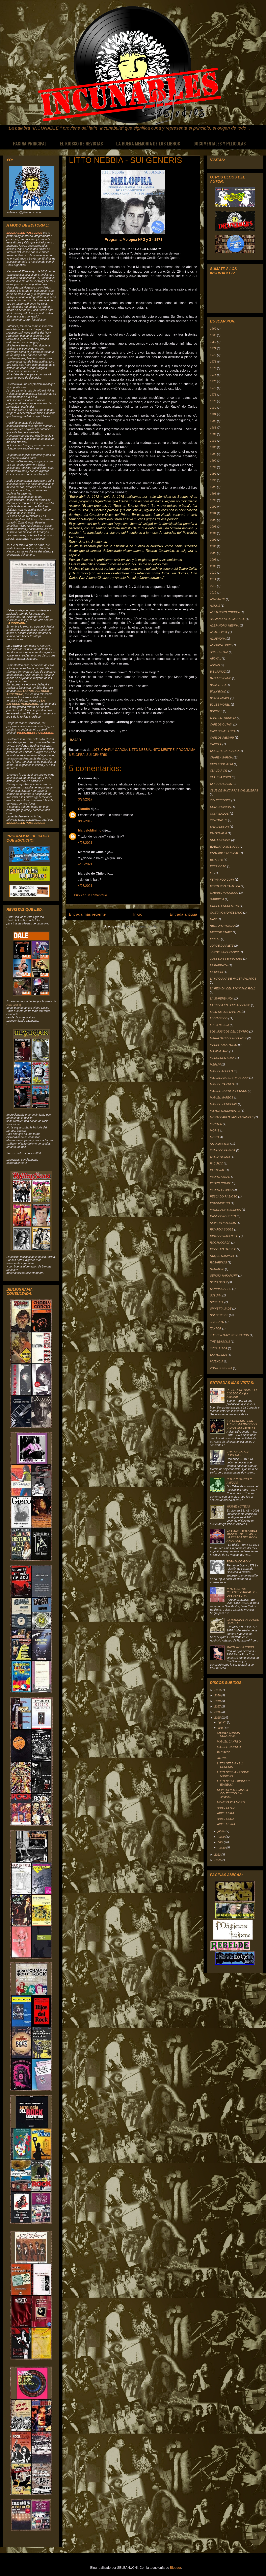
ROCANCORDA (220, 1242)
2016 (217, 1712)
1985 (213, 440)
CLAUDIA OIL (219, 770)
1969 (213, 341)
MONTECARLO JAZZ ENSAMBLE (232, 1117)
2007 (213, 552)
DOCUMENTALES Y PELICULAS (219, 143)
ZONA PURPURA (221, 1368)
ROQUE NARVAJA (222, 1255)
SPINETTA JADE (221, 1308)
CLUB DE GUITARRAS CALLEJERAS (234, 790)
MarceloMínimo (89, 830)
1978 (213, 394)
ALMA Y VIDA (219, 632)
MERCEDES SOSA (222, 1057)
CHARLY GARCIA (114, 749)
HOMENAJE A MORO (231, 1802)
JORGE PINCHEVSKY (224, 952)
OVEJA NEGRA (220, 1156)
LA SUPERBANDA (222, 998)
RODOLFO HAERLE (223, 1249)
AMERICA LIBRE (221, 645)
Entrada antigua (183, 914)
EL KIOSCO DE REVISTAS (81, 143)
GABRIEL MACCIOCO (224, 892)
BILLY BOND (218, 691)
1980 (213, 407)
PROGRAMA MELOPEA (225, 1209)
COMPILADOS (219, 813)
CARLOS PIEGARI (222, 737)
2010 (213, 572)
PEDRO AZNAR (220, 1176)
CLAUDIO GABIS (221, 783)
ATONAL (215, 658)
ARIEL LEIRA (225, 1813)
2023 (217, 1690)
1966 (213, 328)
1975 (213, 374)
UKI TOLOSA (218, 1354)
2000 (213, 506)
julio (220, 1727)
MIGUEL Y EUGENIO (223, 1104)
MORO (214, 1137)
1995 (213, 473)
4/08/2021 (85, 842)
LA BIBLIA (216, 972)
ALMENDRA (218, 638)
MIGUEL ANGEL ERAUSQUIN (229, 1077)
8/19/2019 (85, 821)
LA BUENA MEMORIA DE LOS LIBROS (148, 143)
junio (221, 1831)
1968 (213, 335)
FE (212, 873)
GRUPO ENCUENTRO (224, 906)
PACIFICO (216, 1163)
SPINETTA (216, 1302)
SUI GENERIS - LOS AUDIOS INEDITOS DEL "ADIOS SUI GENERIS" (242, 1424)
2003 (213, 526)
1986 (213, 447)
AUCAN (215, 665)
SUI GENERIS (96, 754)
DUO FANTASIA (220, 840)
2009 (213, 566)
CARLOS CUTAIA (221, 724)
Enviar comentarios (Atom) (143, 926)
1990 (213, 460)
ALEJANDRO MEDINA (224, 625)
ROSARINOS (218, 1262)
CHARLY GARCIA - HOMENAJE (239, 1453)
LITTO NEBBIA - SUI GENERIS (230, 1765)
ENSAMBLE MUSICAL (224, 853)
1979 (213, 401)
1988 (213, 453)
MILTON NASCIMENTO (225, 1110)
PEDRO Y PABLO (221, 1189)
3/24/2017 (85, 799)
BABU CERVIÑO (220, 678)
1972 (213, 355)
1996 (213, 480)
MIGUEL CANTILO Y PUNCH (228, 1090)
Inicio (137, 914)
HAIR (213, 919)
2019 (217, 1695)
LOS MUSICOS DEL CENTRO (229, 1031)
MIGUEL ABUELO (221, 1071)
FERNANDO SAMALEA (225, 886)
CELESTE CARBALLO (224, 750)
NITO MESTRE (164, 749)
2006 (213, 546)
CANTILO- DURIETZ (223, 717)
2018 (217, 1701)
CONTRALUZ (218, 820)
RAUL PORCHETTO (223, 1216)
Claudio (84, 809)
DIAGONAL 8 (218, 833)
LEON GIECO (219, 1018)
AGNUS (215, 605)
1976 (213, 381)
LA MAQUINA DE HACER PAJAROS (233, 978)
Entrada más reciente (87, 914)
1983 (213, 427)
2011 (213, 579)
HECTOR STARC (221, 932)
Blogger (175, 2567)
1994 (213, 467)
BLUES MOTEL (220, 704)
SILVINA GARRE (220, 1288)
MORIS (214, 1130)
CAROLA (216, 744)
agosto (222, 1722)
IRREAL (215, 939)
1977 (213, 387)
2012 (213, 585)
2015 (213, 592)
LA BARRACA (219, 965)
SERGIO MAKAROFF (223, 1275)
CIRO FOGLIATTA (221, 764)
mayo (221, 1836)
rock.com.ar (13, 1004)
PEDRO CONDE (220, 1183)
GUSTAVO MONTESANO (226, 912)
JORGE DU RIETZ (222, 945)
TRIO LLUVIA (218, 1348)
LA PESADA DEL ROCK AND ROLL (232, 988)
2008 (213, 559)
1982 (213, 420)
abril (221, 1842)
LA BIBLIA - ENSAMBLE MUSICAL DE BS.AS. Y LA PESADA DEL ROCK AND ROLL (242, 1535)
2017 (217, 1706)
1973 (96, 749)
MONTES (216, 1123)
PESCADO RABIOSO (223, 1196)
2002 (213, 519)
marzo (222, 1847)
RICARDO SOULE (221, 1229)
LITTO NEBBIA (140, 749)
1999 (213, 500)
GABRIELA (217, 899)
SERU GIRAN (219, 1282)
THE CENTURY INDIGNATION (229, 1335)
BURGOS (216, 711)
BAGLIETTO (218, 684)
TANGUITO (217, 1321)
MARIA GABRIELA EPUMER (228, 1038)
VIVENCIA (216, 1361)
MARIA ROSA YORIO (223, 1044)
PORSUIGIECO (220, 1203)
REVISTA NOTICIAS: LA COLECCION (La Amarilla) (242, 1393)
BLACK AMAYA (219, 698)
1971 (213, 348)
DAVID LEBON (219, 826)
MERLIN (215, 1064)
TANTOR (215, 1328)
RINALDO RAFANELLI (224, 1236)
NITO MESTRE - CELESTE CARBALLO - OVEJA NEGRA (242, 1592)
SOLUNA (216, 1295)
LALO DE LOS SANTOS (225, 1011)
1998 (213, 493)
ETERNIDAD (218, 866)
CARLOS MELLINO (222, 731)
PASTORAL (217, 1170)
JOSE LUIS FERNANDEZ (226, 958)
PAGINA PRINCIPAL (30, 143)
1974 (213, 368)
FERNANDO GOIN (222, 879)
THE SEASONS (220, 1341)
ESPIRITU (216, 859)
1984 (213, 434)
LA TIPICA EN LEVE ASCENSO (230, 1005)
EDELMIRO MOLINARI (224, 846)
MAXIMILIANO (219, 1051)
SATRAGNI (217, 1269)
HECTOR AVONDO (222, 925)
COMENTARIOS (220, 807)
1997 (213, 486)
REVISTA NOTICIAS (223, 1222)
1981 (213, 414)
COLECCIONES (220, 800)
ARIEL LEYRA (219, 651)
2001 (213, 513)
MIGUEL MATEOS (221, 1097)
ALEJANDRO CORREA (225, 612)
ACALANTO (217, 599)
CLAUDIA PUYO (220, 777)
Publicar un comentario (90, 895)
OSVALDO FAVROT (222, 1150)
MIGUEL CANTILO (222, 1084)
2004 (213, 533)
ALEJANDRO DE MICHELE (227, 618)
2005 (213, 539)
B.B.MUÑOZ (218, 671)
